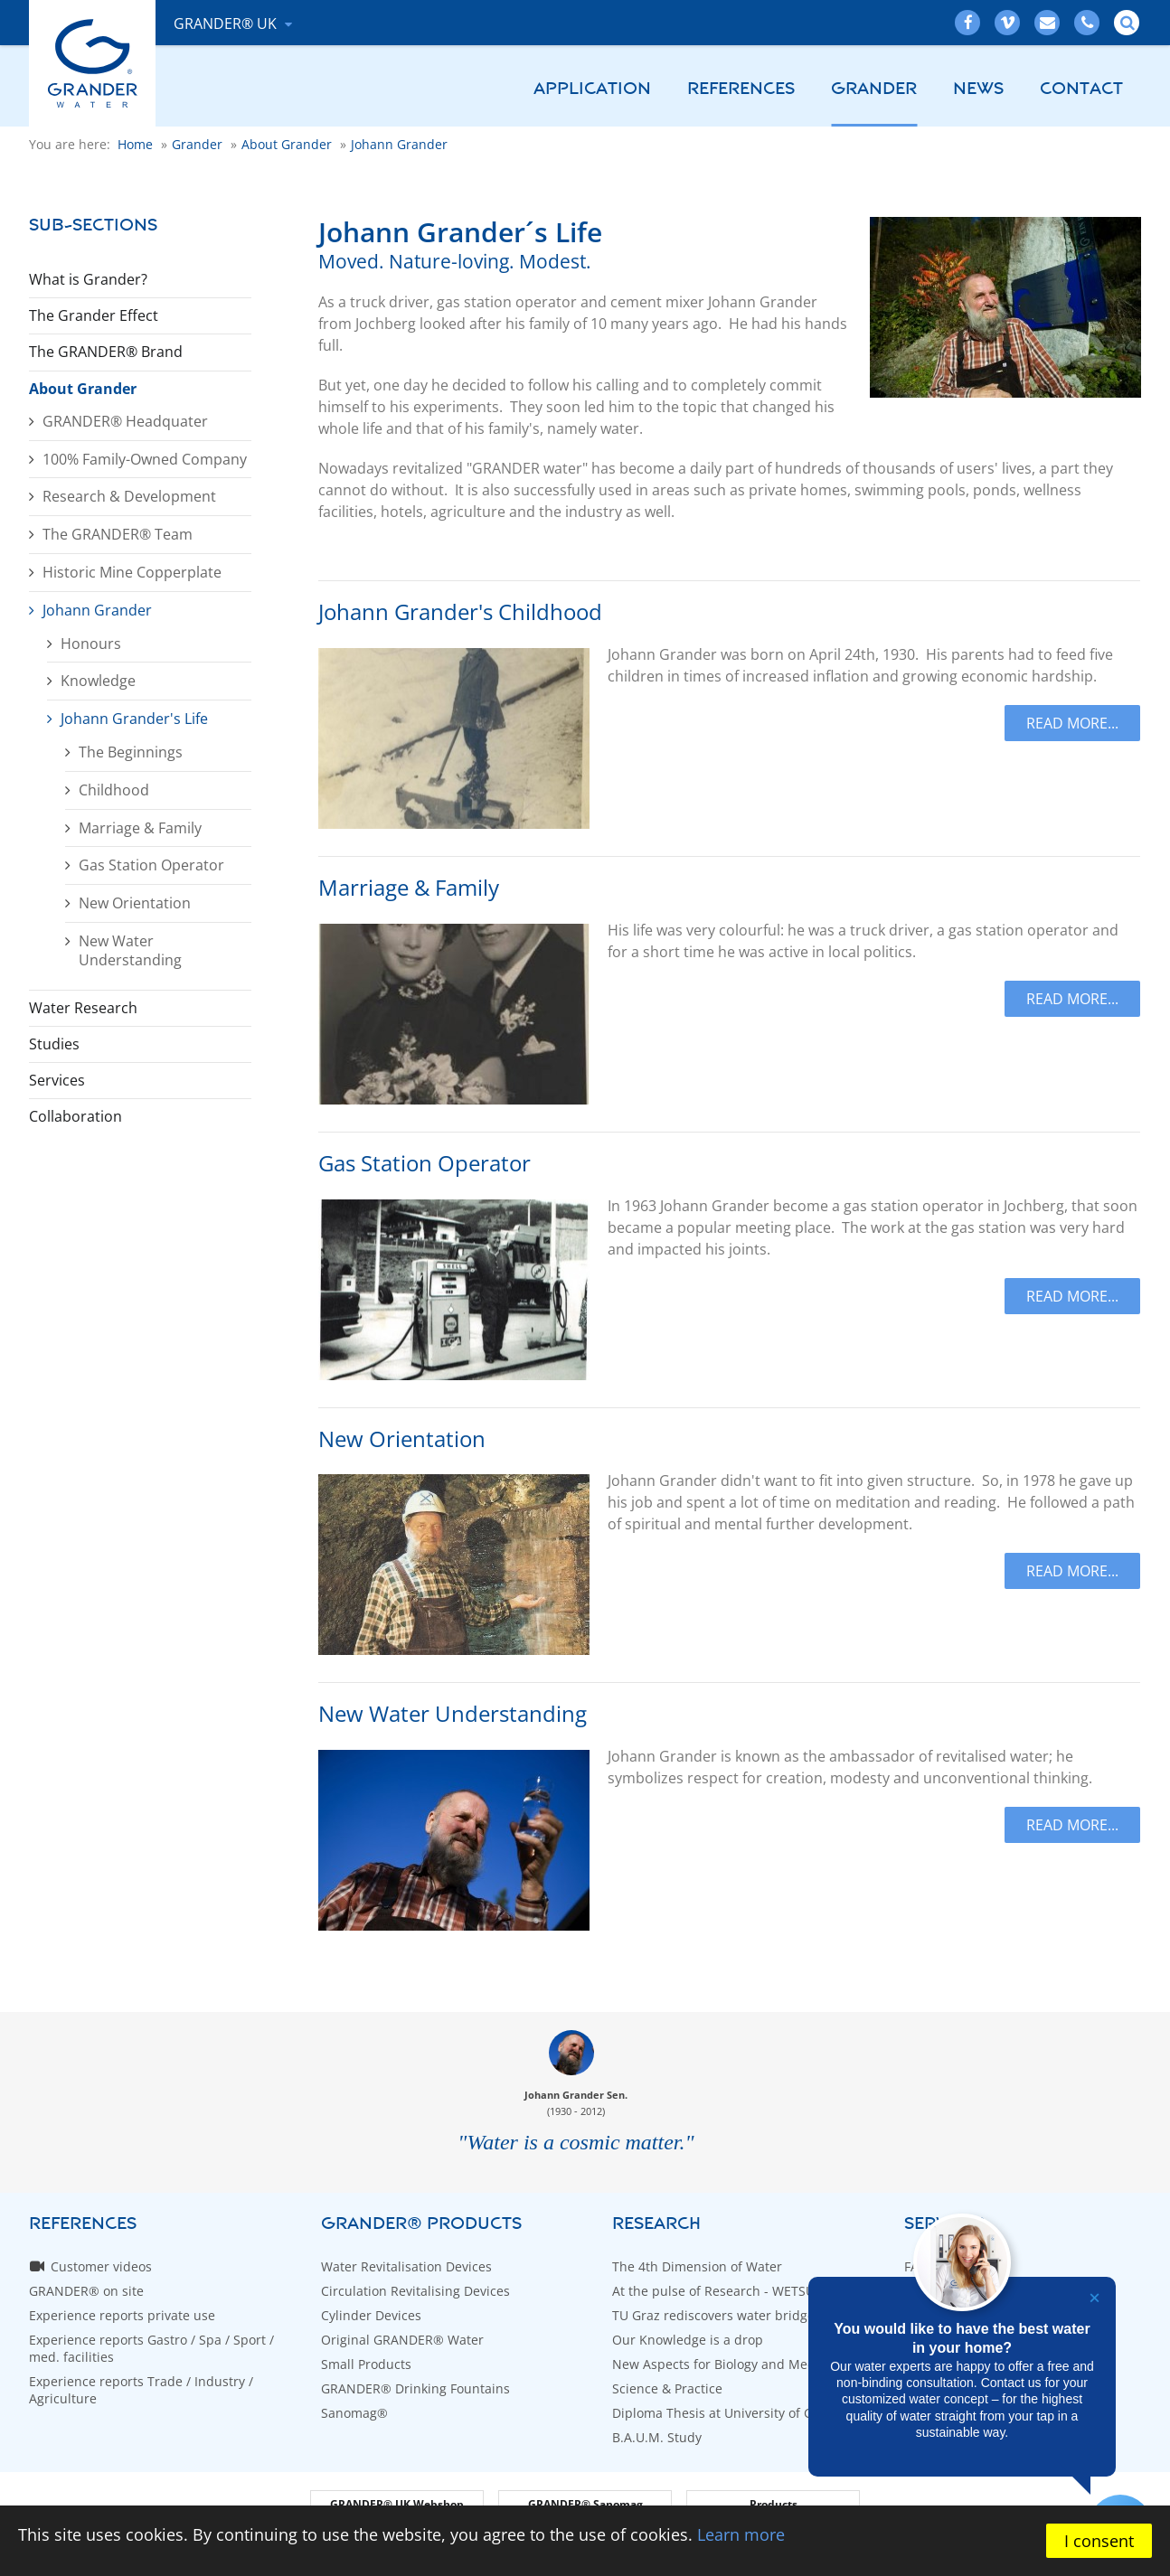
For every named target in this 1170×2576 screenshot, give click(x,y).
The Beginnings (131, 752)
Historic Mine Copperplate (132, 572)
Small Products (366, 2364)
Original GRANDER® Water (402, 2339)
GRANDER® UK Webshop (397, 2504)
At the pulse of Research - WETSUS (717, 2290)
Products (773, 2504)
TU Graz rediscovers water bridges (716, 2315)
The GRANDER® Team (117, 534)
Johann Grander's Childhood (460, 612)
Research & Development (129, 496)
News (978, 89)
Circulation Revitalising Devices (415, 2290)
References (741, 89)
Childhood (114, 790)
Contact (1081, 89)
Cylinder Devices (371, 2315)
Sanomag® (354, 2412)
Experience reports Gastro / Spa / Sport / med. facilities (151, 2348)
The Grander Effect (93, 315)
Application (592, 89)
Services (57, 1080)
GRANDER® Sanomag (585, 2504)
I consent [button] (1099, 2541)
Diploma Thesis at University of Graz (722, 2412)
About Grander (83, 389)
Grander (874, 89)
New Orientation (135, 903)
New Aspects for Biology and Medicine (728, 2364)
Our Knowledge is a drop (687, 2339)
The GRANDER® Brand (106, 352)
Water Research (83, 1008)
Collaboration (75, 1116)
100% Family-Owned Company (144, 459)
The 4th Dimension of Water (697, 2266)
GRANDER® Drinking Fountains (415, 2388)
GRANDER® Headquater (125, 421)
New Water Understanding (130, 950)
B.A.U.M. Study (657, 2437)
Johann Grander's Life (134, 719)
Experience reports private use (122, 2315)
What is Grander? (88, 279)
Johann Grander (97, 610)
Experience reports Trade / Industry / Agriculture (141, 2390)
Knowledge (98, 681)
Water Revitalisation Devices (406, 2266)
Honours (91, 643)
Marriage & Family (140, 828)
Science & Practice (667, 2388)
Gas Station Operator (151, 865)
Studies (54, 1044)
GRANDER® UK (227, 23)
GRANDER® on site (86, 2290)
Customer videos (101, 2266)
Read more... (1072, 723)
